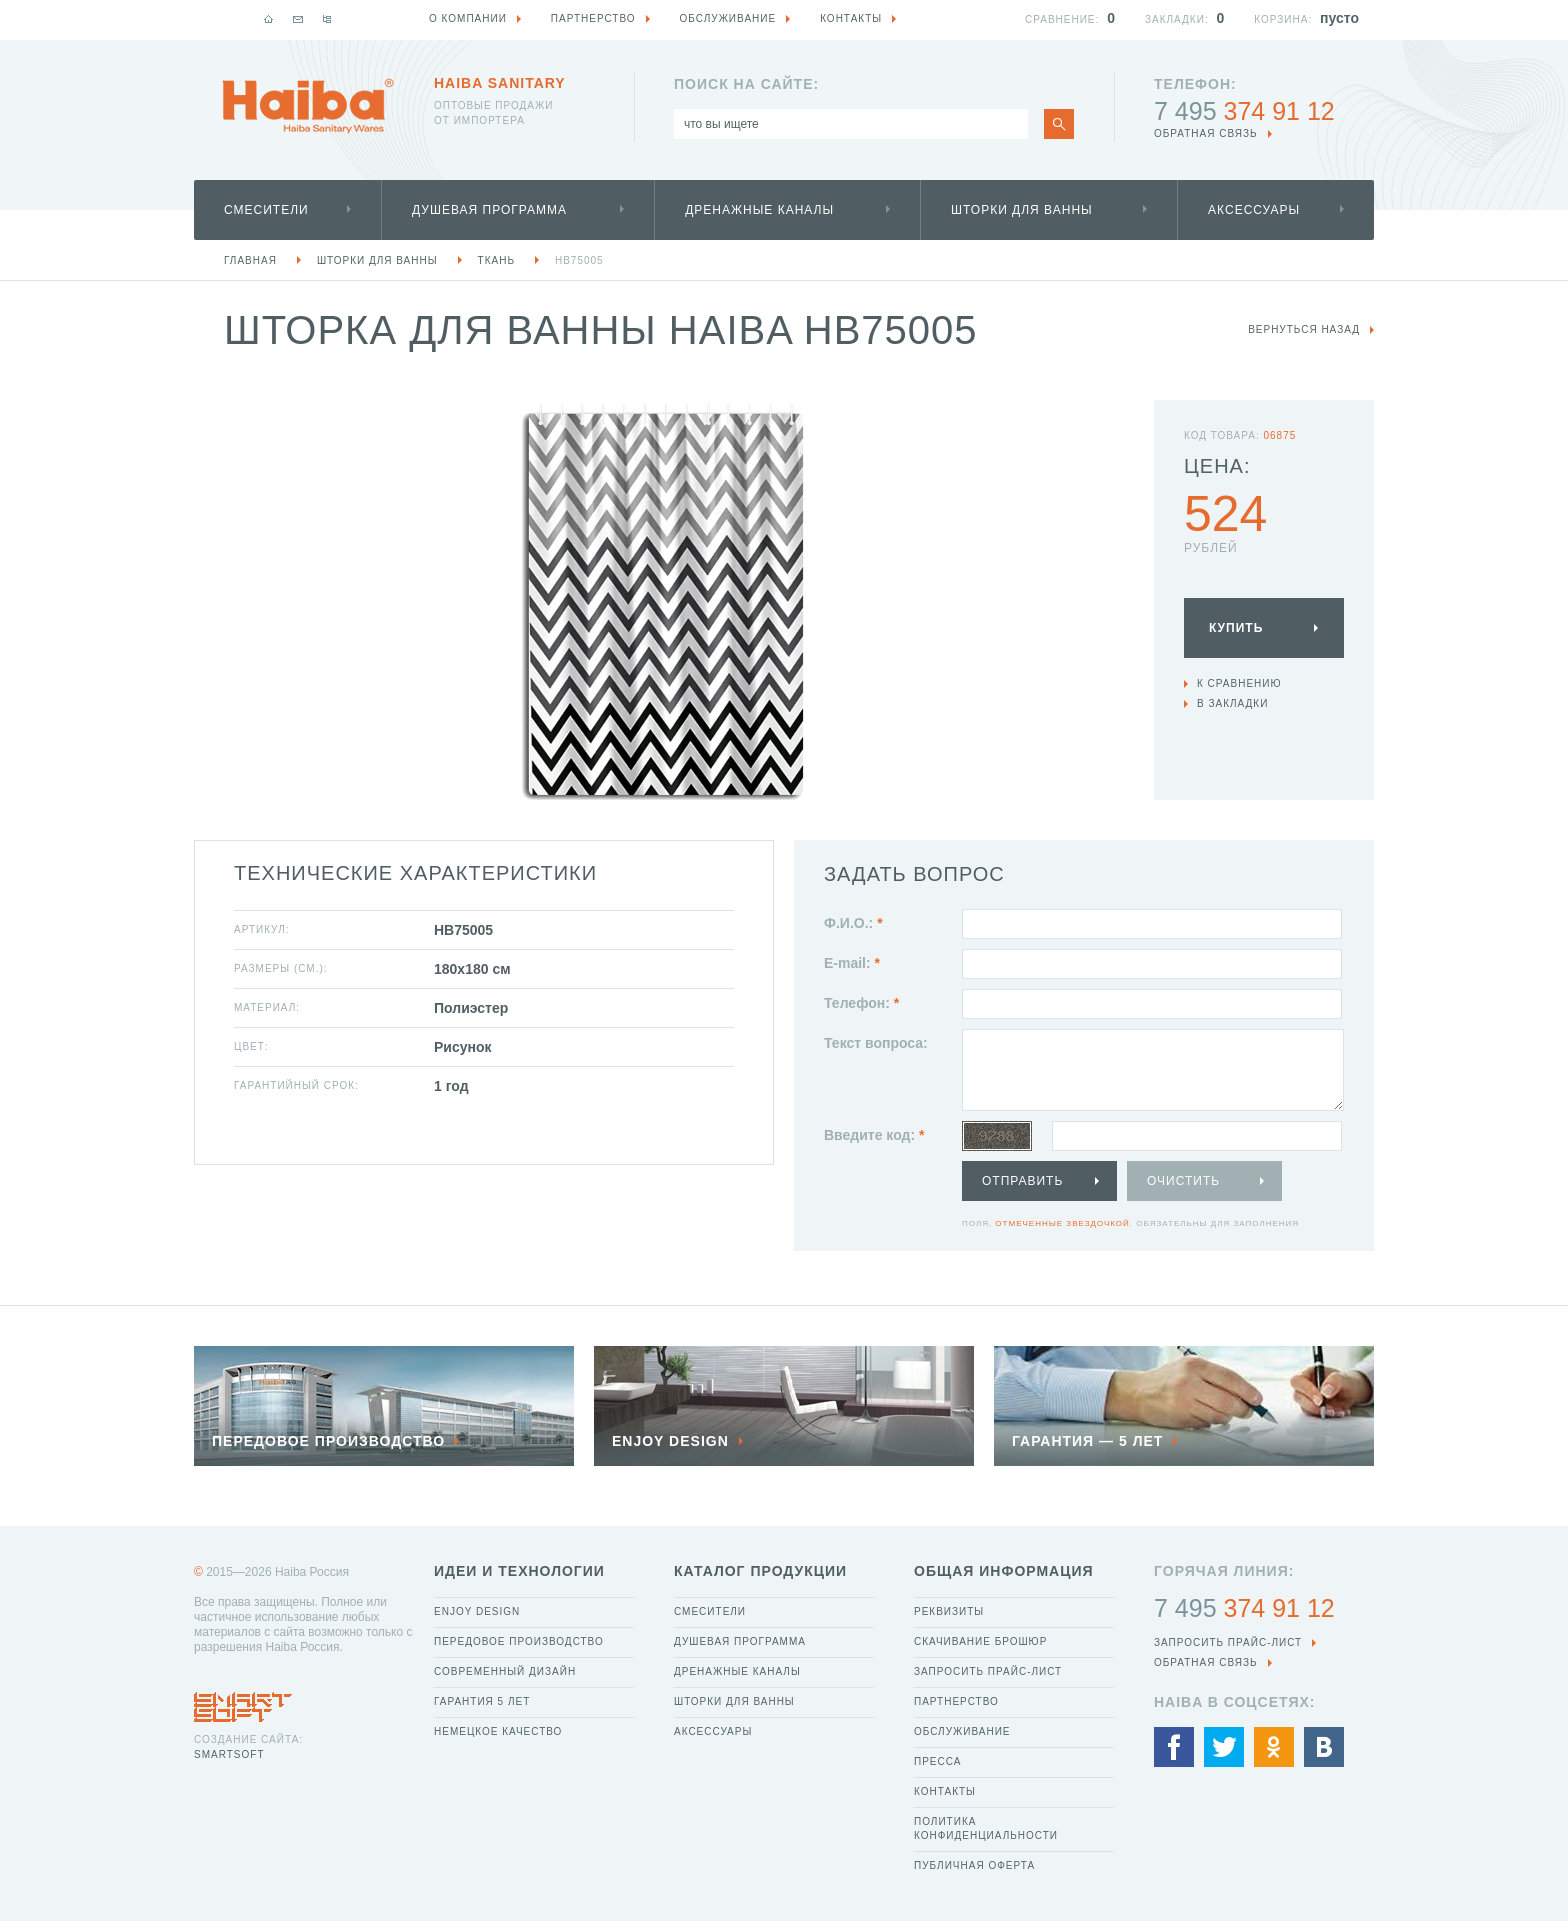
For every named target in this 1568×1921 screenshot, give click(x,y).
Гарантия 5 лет (482, 1701)
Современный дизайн (505, 1671)
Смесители (266, 210)
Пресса (937, 1761)
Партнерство (956, 1701)
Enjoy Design (477, 1611)
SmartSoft (229, 1754)
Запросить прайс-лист (988, 1671)
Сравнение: (1062, 19)
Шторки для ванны (1022, 210)
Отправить (1022, 1181)
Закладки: (1177, 19)
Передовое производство (519, 1641)
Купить (1236, 628)
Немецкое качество (498, 1731)
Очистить (1183, 1181)
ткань (496, 260)
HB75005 (579, 260)
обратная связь (1206, 133)
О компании (468, 18)
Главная (250, 260)
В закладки (1232, 703)
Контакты (945, 1791)
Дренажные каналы (759, 210)
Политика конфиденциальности (986, 1828)
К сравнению (1239, 683)
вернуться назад (1304, 329)
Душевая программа (489, 210)
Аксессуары (1254, 210)
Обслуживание (962, 1731)
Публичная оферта (974, 1865)
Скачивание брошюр (980, 1641)
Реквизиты (949, 1611)
